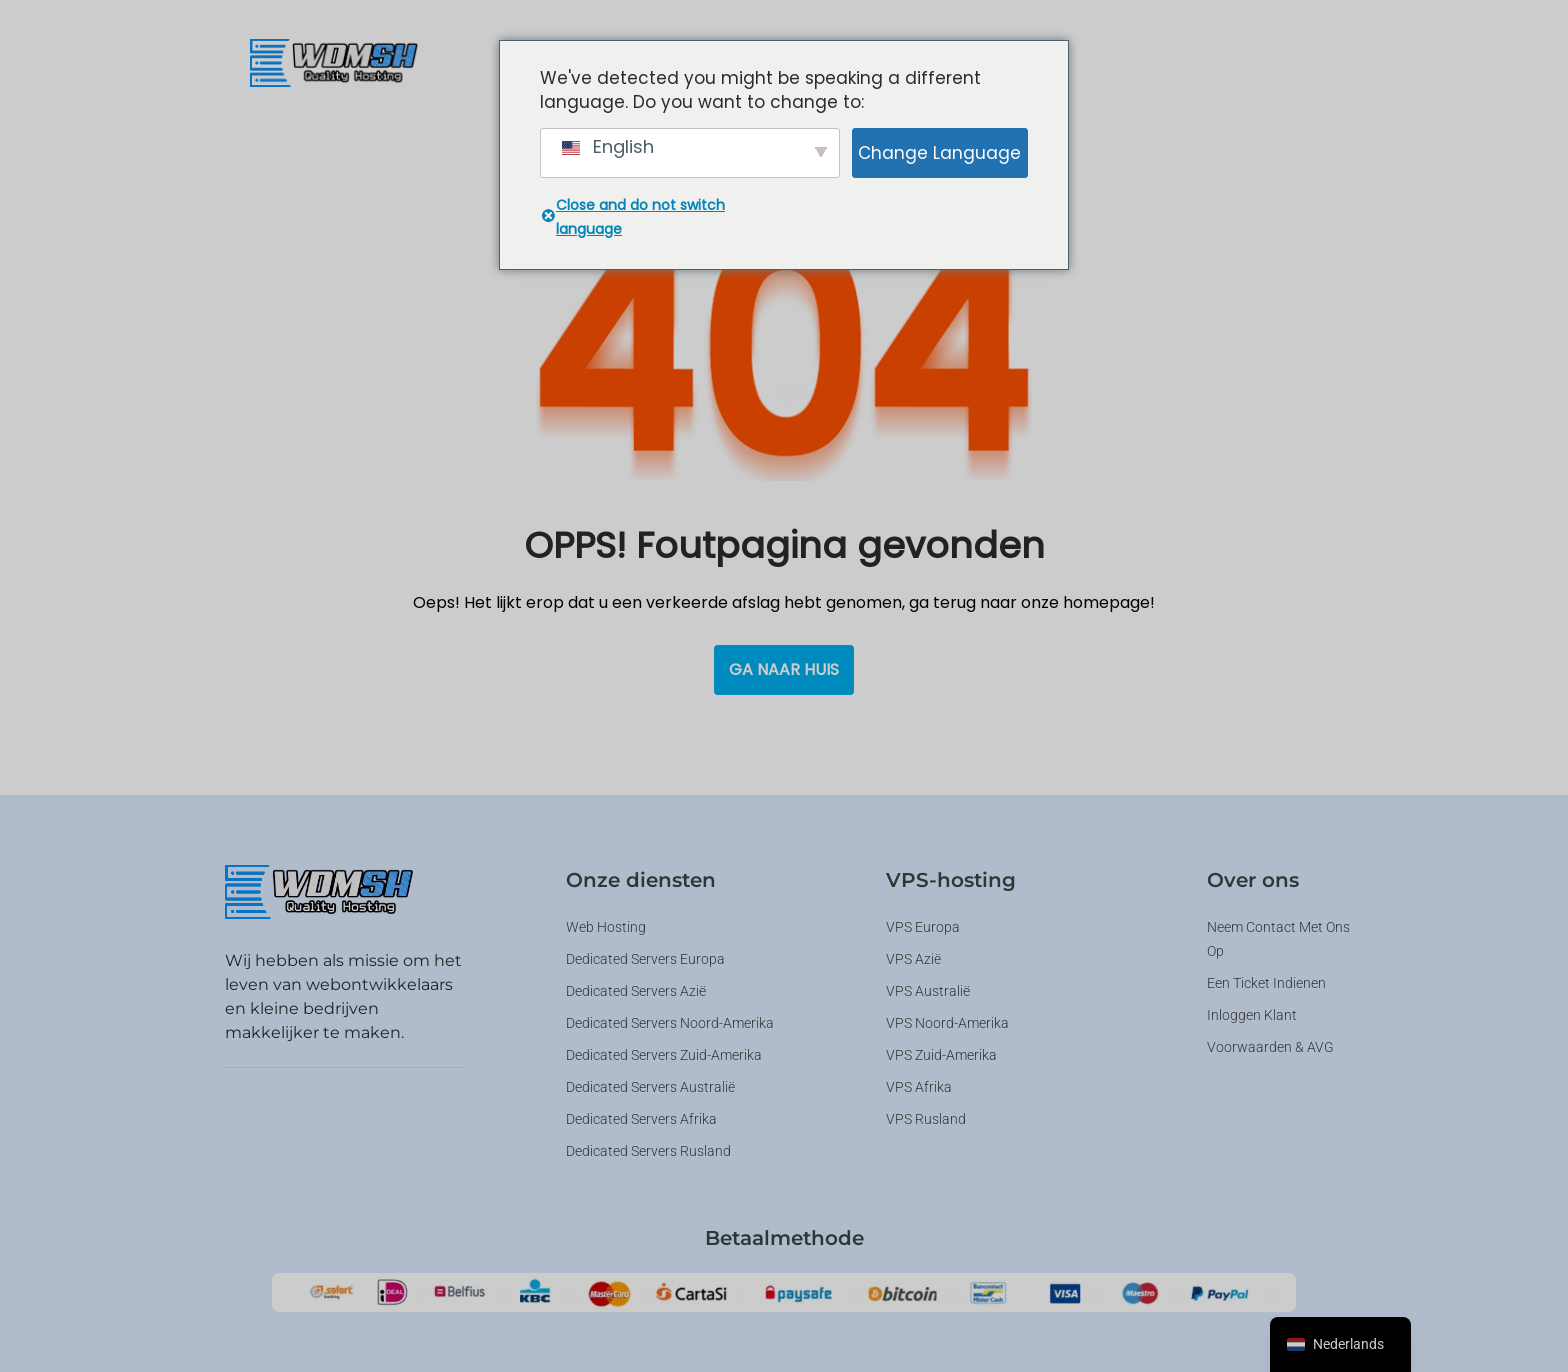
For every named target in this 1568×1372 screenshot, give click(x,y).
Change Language (939, 153)
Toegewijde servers (1093, 60)
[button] (1093, 60)
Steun (1233, 60)
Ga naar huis (784, 669)
